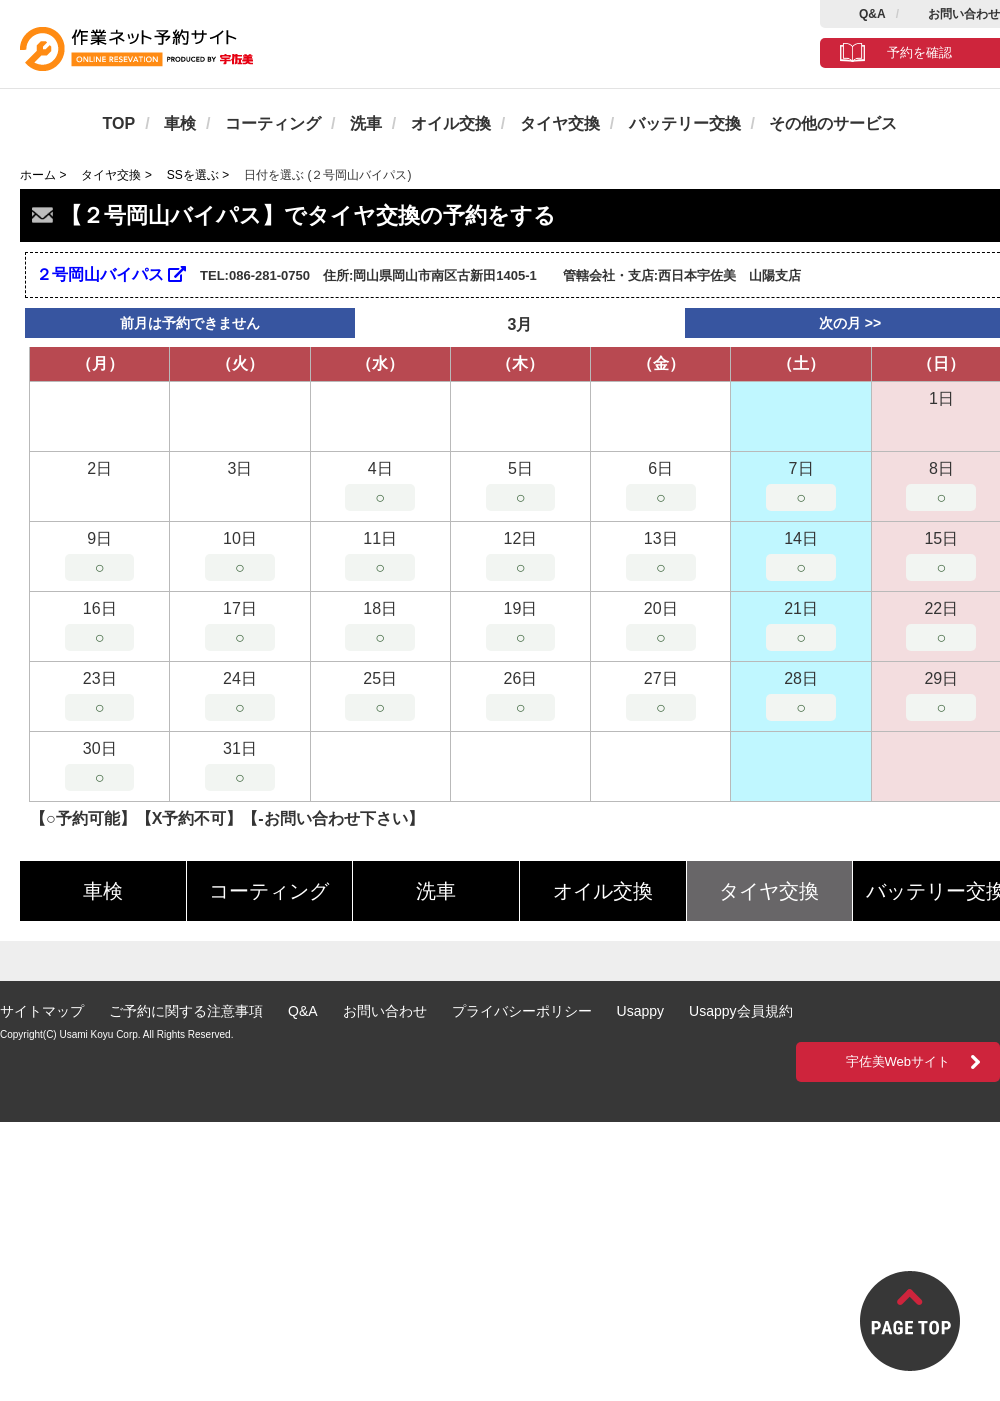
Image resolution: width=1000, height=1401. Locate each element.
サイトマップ (42, 1011)
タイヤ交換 (560, 123)
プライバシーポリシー (522, 1011)
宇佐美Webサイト (898, 1061)
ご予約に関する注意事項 (186, 1011)
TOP (119, 123)
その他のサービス (833, 123)
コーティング (273, 123)
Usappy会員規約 (740, 1011)
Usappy (640, 1011)
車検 (180, 123)
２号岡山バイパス (111, 274)
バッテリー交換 (685, 123)
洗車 (366, 123)
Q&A (872, 14)
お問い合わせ (964, 14)
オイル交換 (451, 123)
